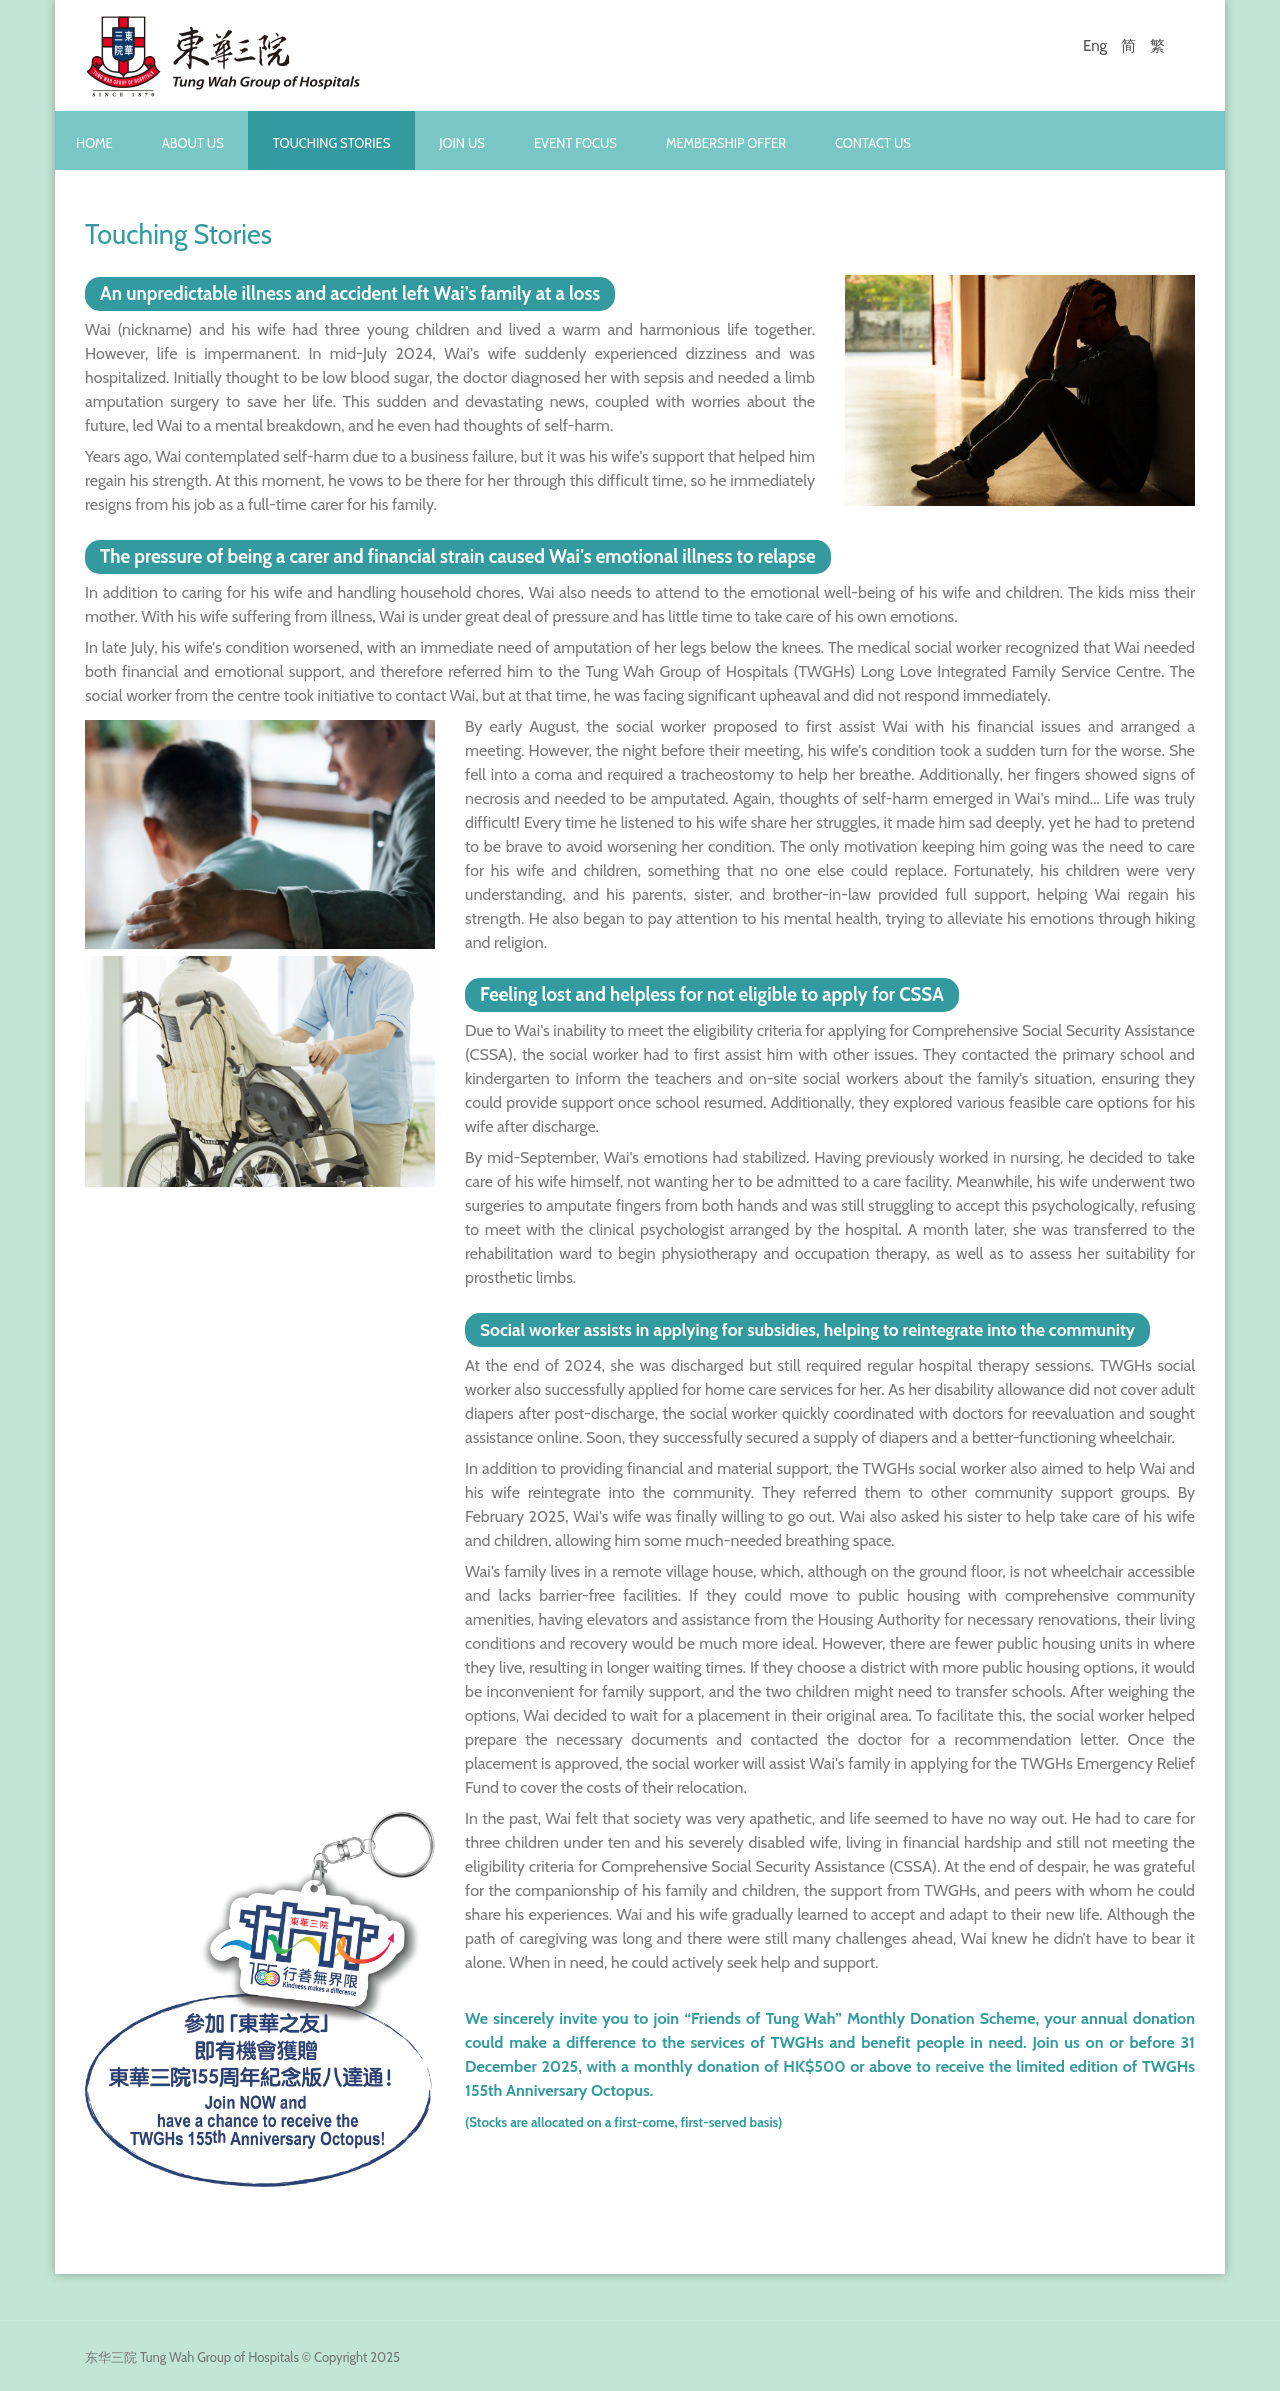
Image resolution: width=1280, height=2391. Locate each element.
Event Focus (575, 143)
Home (94, 143)
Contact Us (873, 143)
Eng (1095, 46)
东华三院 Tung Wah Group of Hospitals (192, 2357)
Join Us (462, 143)
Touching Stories (332, 143)
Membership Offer (726, 143)
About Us (193, 143)
